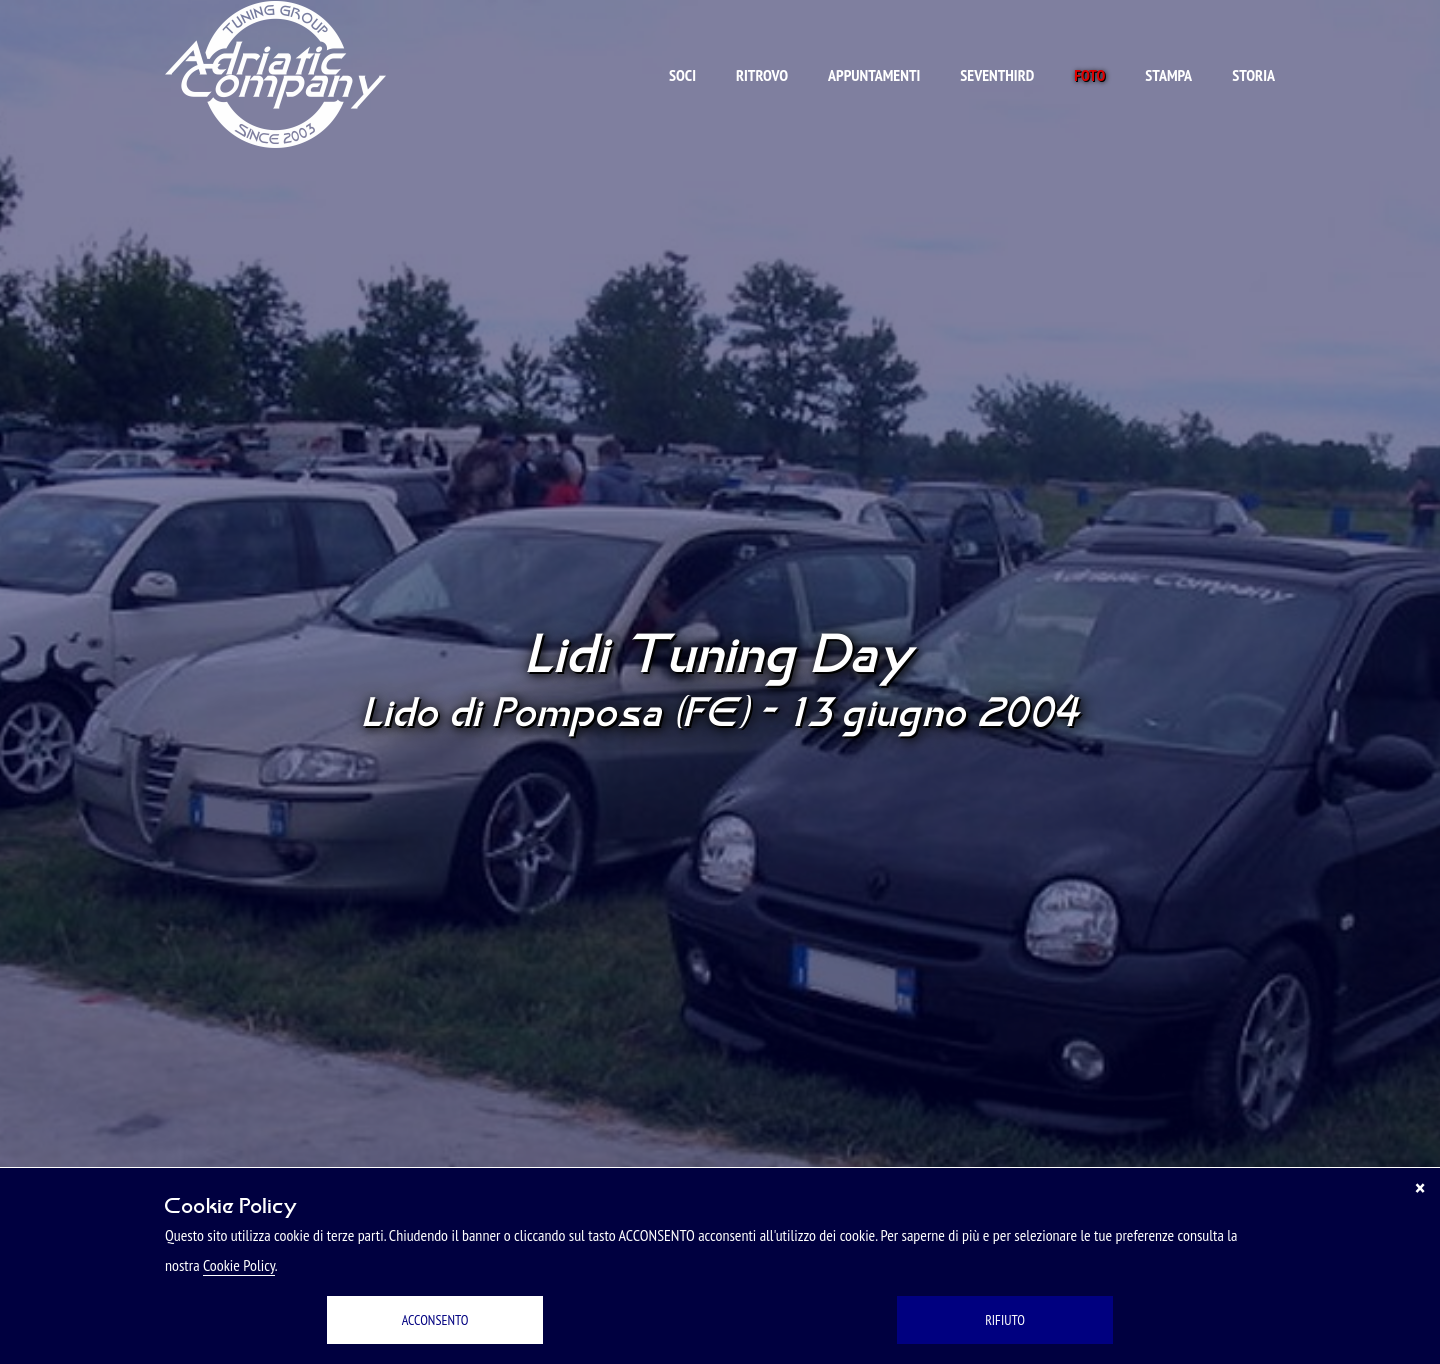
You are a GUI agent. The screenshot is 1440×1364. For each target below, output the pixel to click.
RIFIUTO (1005, 1320)
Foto (1089, 75)
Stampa (1168, 75)
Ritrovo (762, 75)
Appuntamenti (874, 75)
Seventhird (997, 75)
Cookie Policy (239, 1265)
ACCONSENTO (435, 1320)
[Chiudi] (1420, 1188)
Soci (682, 75)
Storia (1253, 75)
